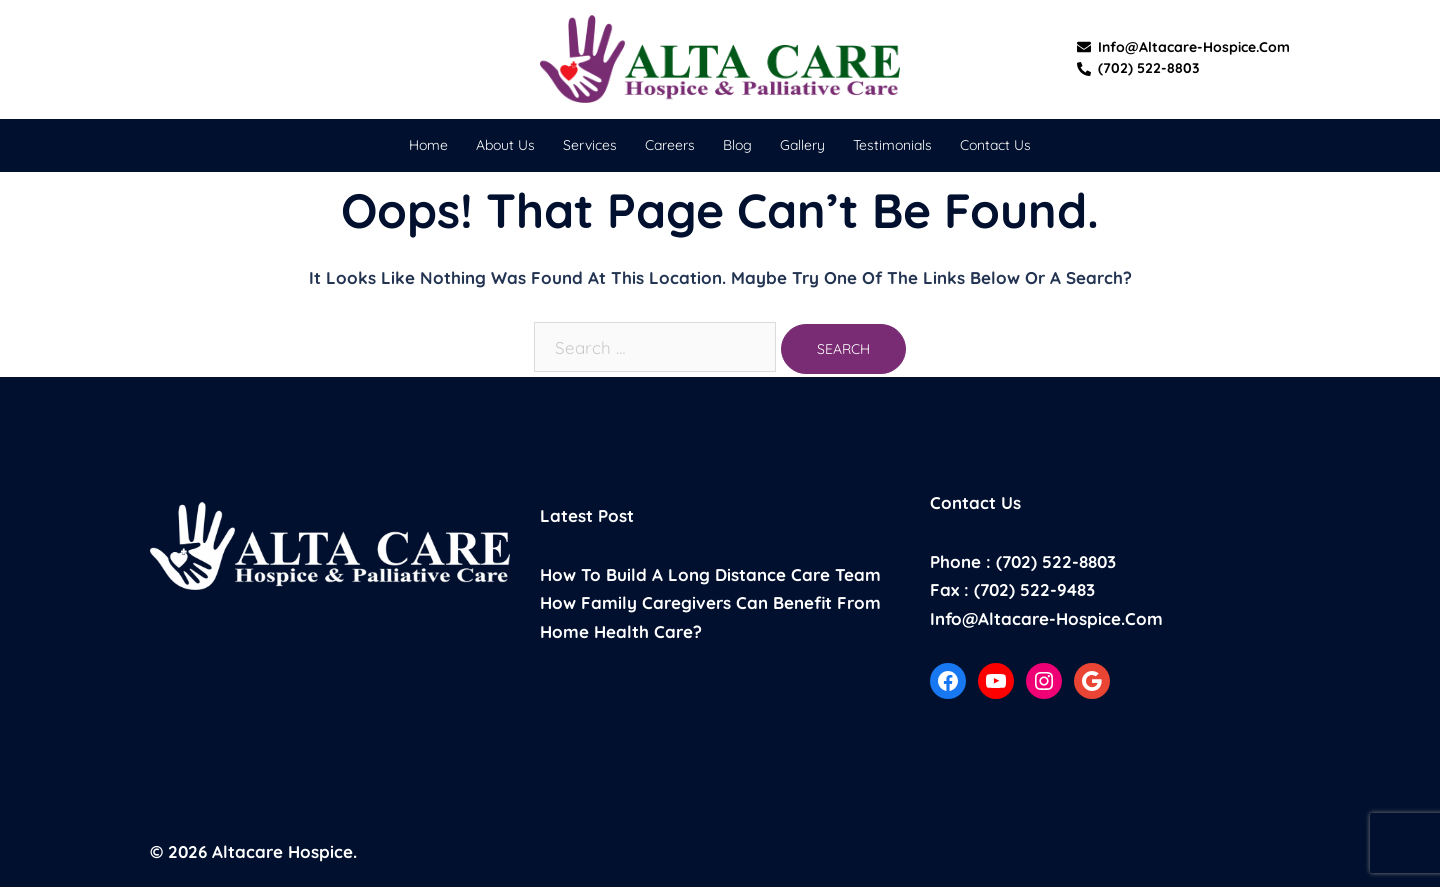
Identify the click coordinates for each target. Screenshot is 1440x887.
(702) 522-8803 (1138, 69)
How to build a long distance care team (710, 574)
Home (428, 145)
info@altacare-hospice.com (1183, 48)
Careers (670, 145)
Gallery (802, 145)
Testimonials (892, 145)
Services (590, 145)
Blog (737, 145)
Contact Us (995, 145)
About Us (505, 145)
